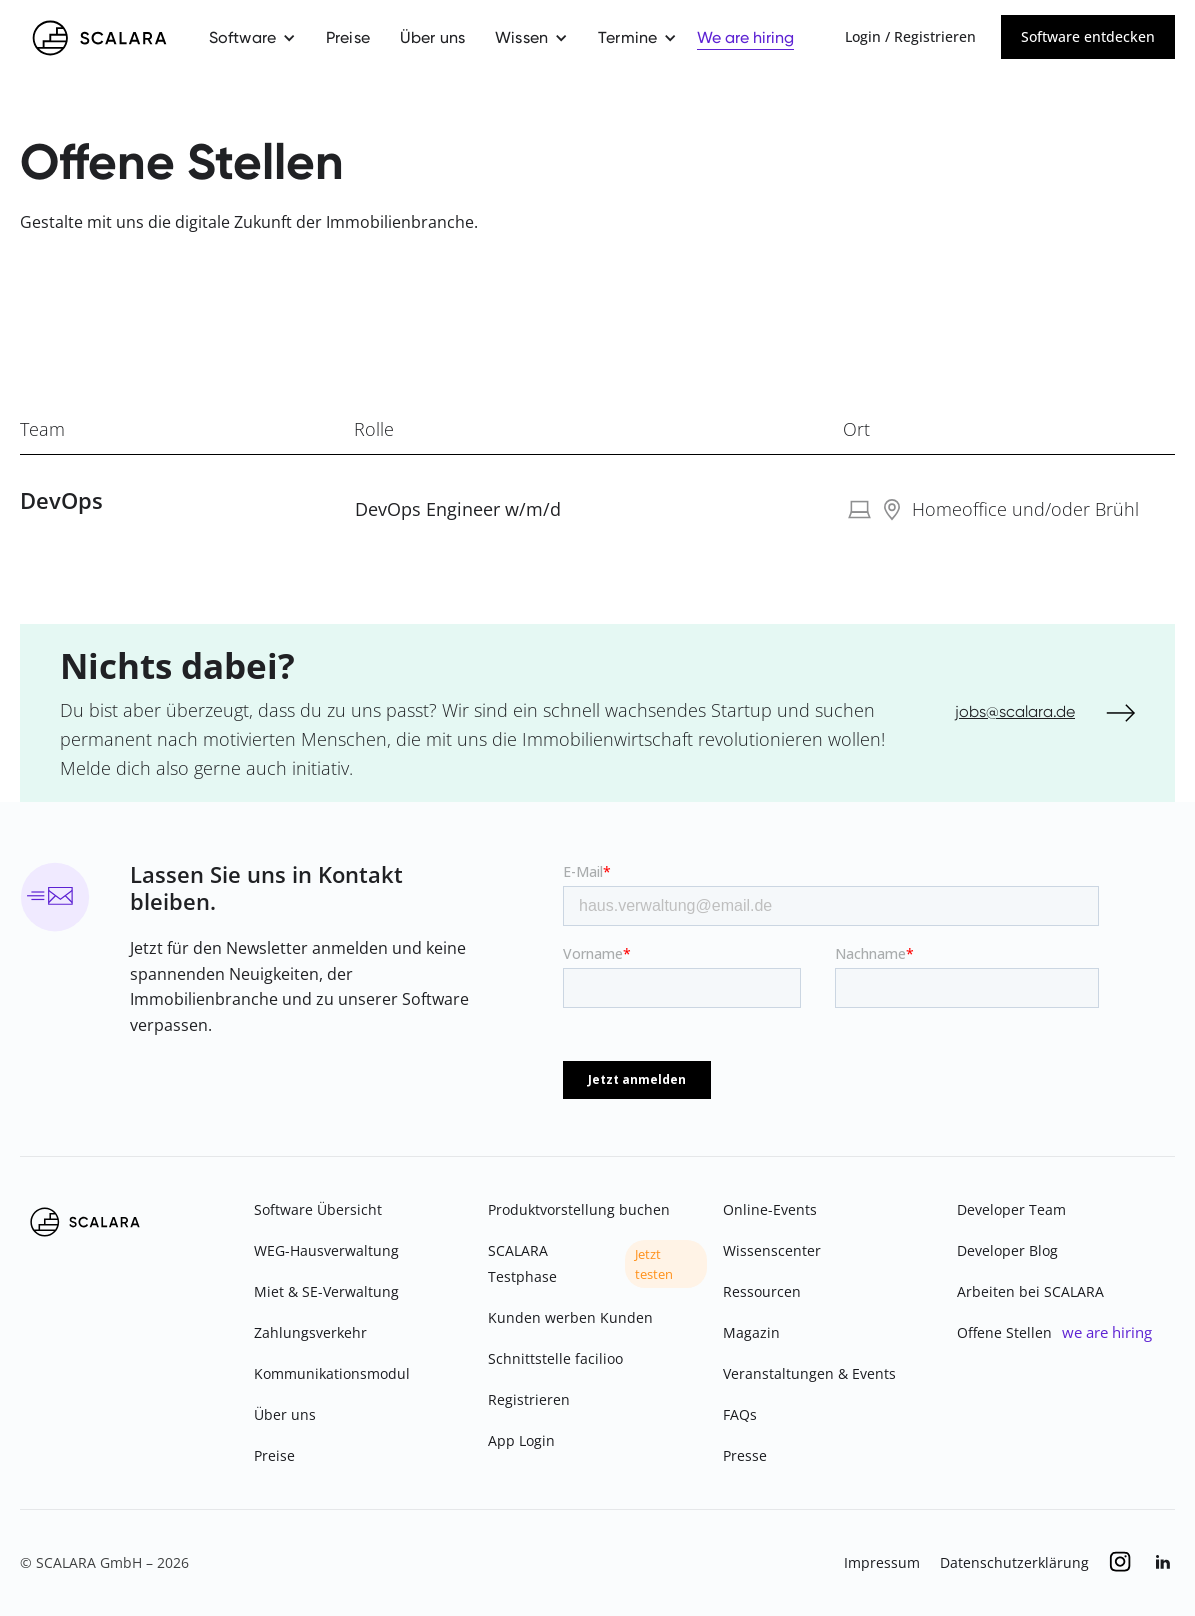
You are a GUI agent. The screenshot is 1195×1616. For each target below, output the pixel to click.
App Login (521, 1440)
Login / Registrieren (910, 36)
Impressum (882, 1562)
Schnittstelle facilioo (555, 1358)
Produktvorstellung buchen (579, 1209)
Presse (745, 1455)
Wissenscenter (772, 1250)
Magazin (751, 1332)
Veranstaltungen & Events (809, 1373)
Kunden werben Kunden (570, 1317)
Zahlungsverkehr (310, 1332)
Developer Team (1011, 1209)
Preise (348, 37)
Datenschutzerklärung (1014, 1562)
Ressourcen (762, 1291)
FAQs (740, 1414)
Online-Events (770, 1209)
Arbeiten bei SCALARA (1030, 1291)
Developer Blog (1007, 1250)
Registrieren (529, 1399)
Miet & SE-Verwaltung (326, 1291)
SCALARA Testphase (522, 1263)
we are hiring (1107, 1332)
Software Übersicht (318, 1209)
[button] (252, 38)
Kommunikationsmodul (332, 1373)
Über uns (432, 37)
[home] (99, 38)
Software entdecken (1088, 36)
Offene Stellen (1004, 1332)
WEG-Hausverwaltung (326, 1250)
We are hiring (745, 37)
